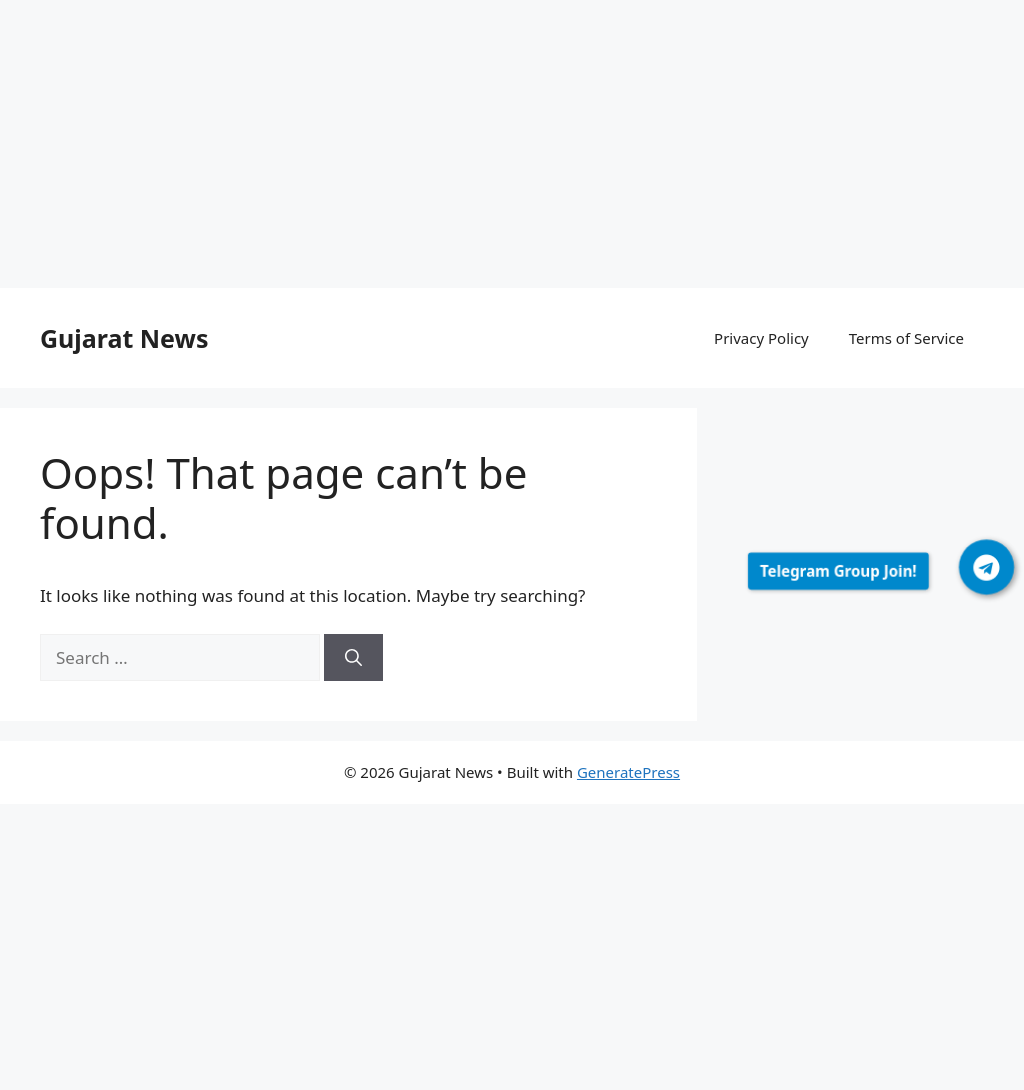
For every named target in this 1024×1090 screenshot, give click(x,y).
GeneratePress (628, 772)
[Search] (353, 658)
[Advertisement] (512, 148)
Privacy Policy (761, 338)
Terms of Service (906, 338)
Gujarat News (124, 338)
